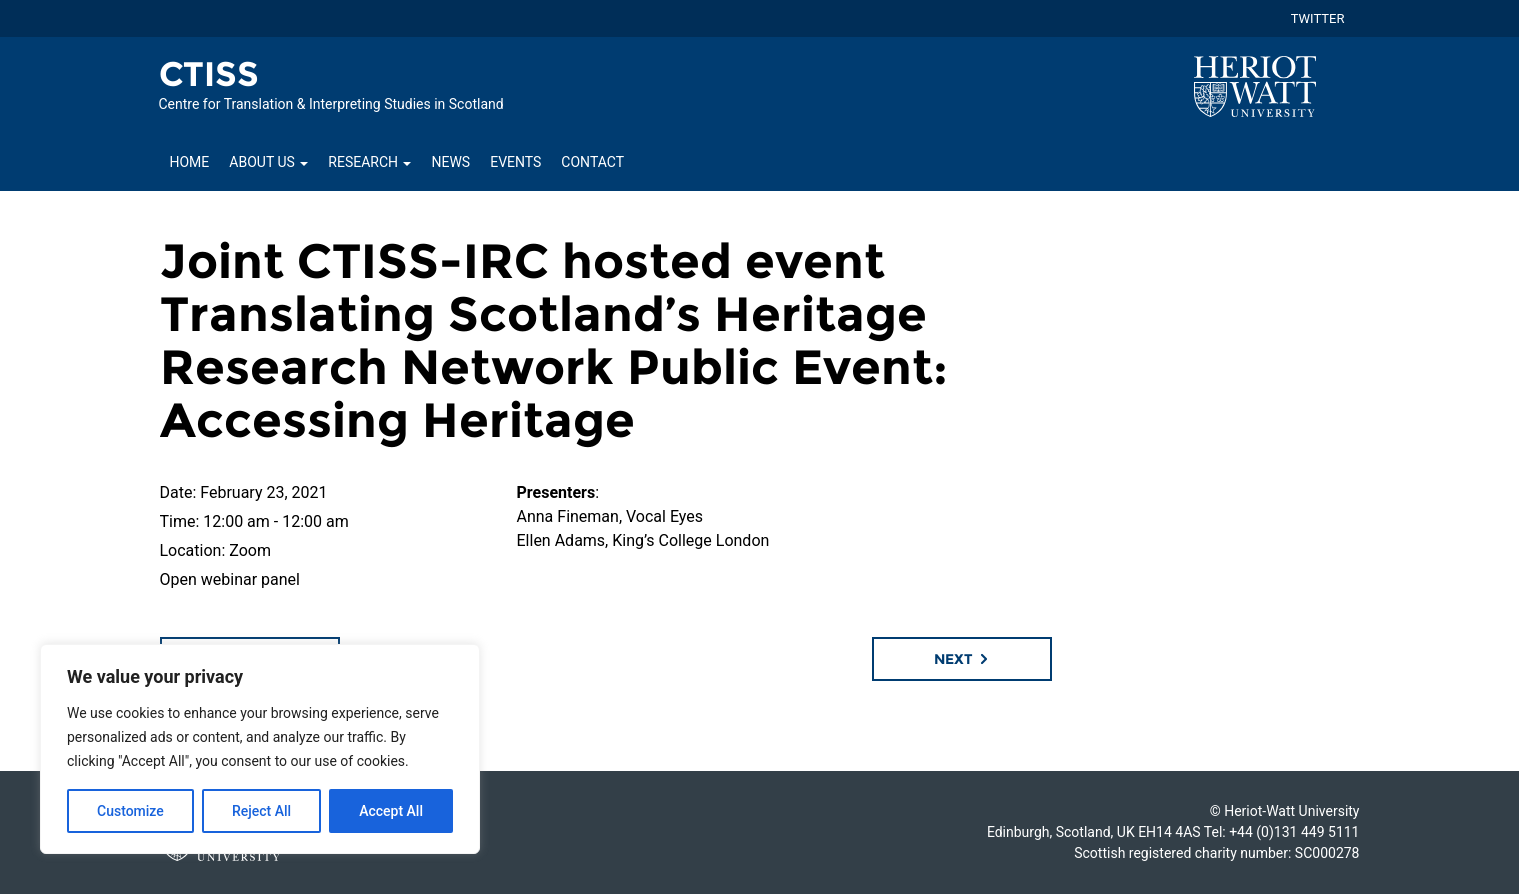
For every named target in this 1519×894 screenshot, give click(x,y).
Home (190, 162)
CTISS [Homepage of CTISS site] (209, 74)
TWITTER (1318, 18)
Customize (130, 811)
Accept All (391, 811)
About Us (268, 162)
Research (369, 162)
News (450, 162)
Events (515, 162)
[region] (260, 749)
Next (962, 659)
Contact (592, 162)
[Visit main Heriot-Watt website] (1255, 85)
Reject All (261, 811)
